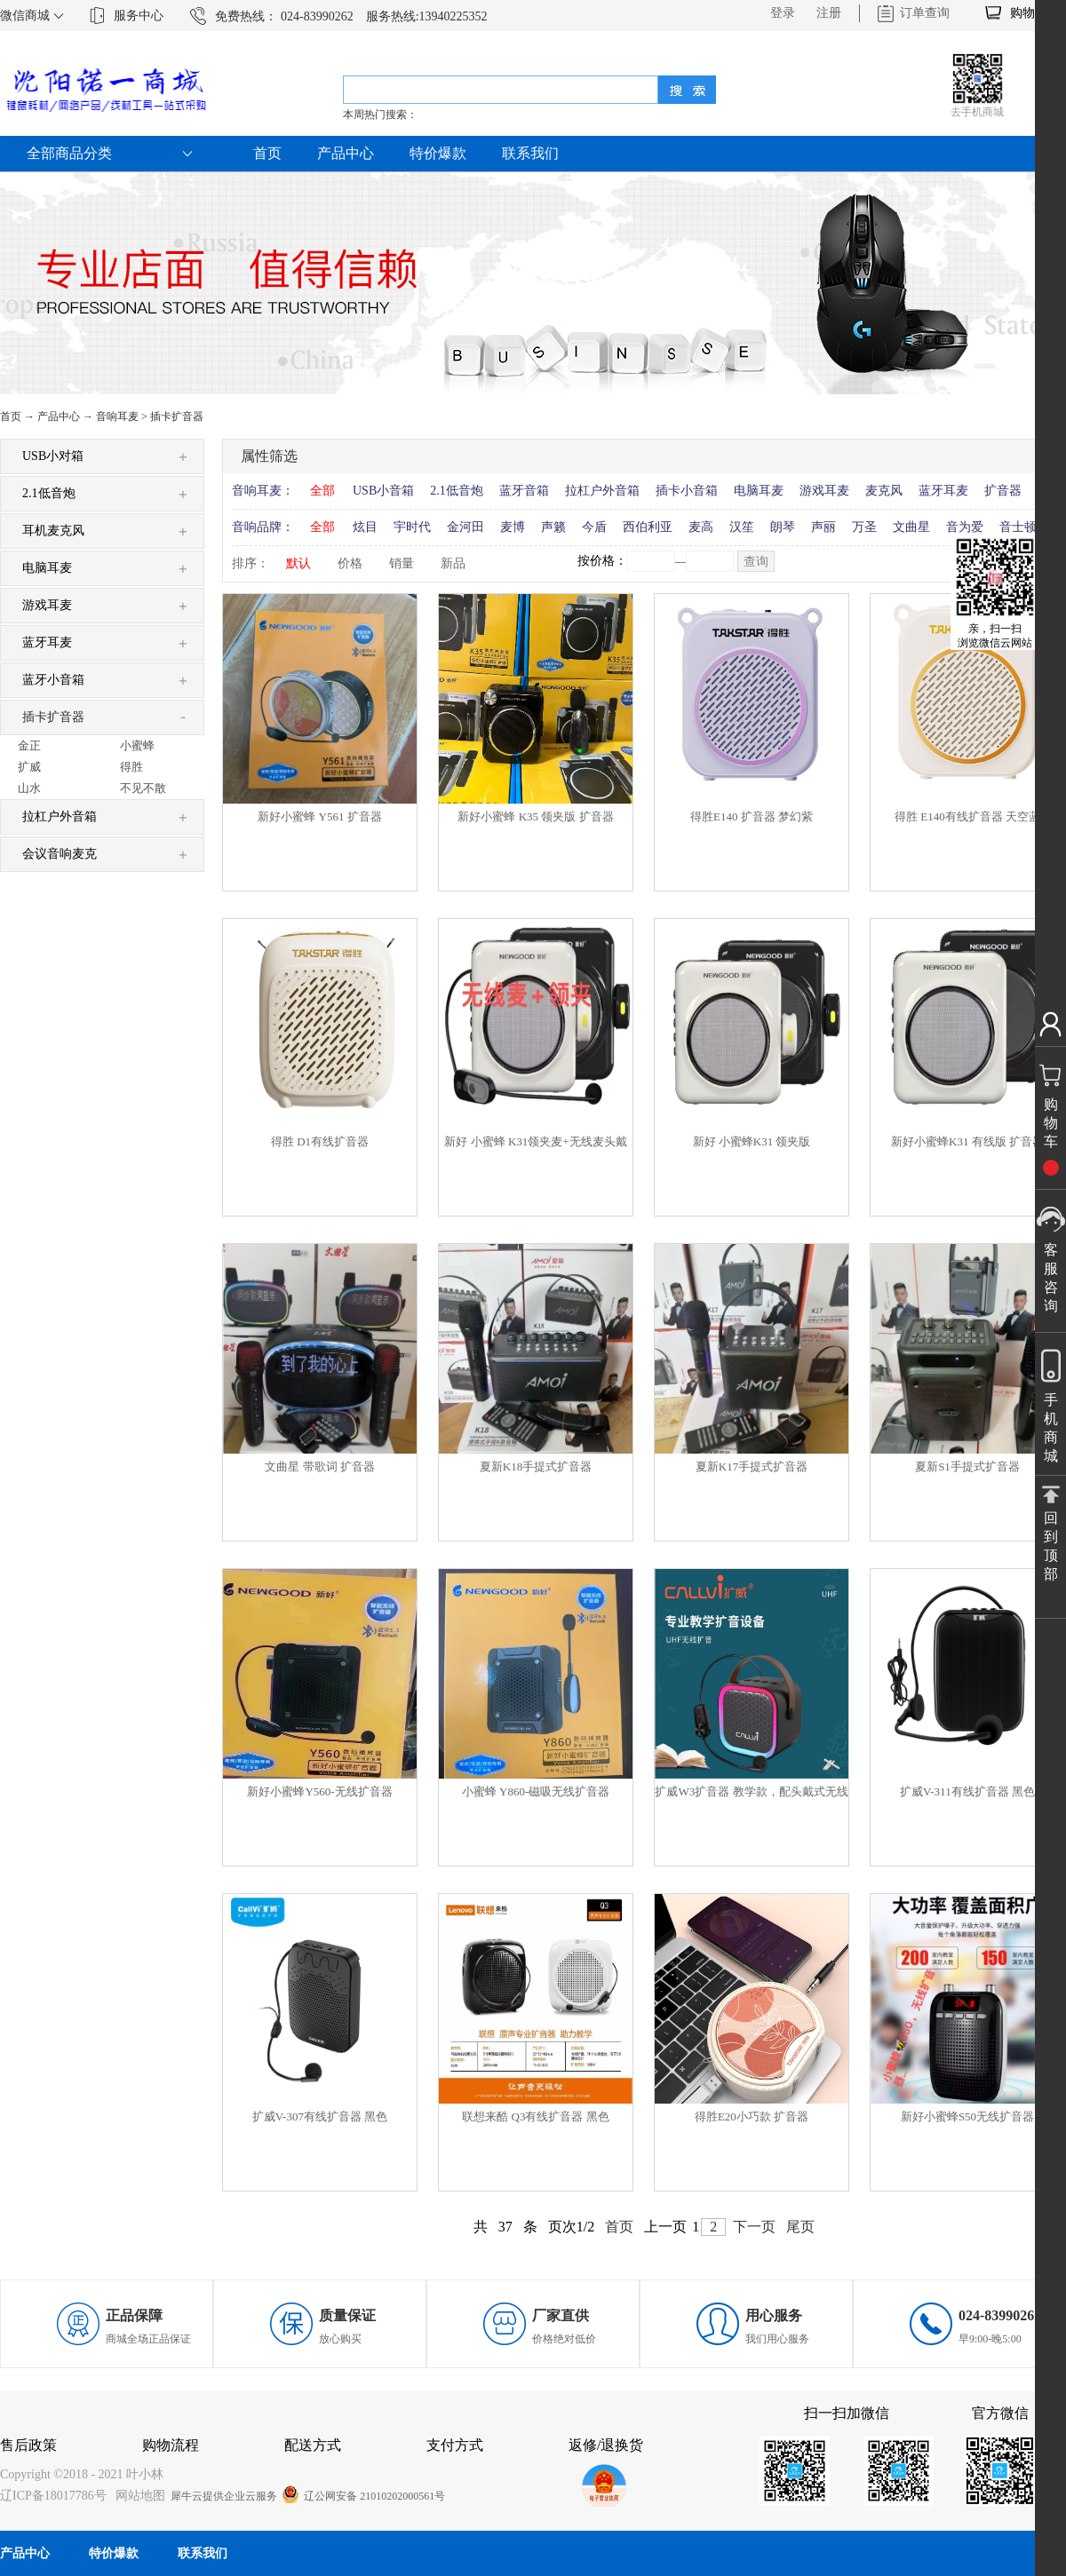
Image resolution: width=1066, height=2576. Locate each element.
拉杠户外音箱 (602, 490)
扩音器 (1003, 490)
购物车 (1028, 13)
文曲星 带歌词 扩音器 (320, 1466)
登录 (782, 13)
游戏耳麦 (824, 490)
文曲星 (911, 527)
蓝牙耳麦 (943, 490)
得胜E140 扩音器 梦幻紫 (751, 816)
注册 (828, 13)
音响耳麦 (117, 416)
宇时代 (412, 527)
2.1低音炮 (456, 490)
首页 (267, 153)
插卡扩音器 (176, 416)
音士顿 (1018, 527)
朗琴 (782, 527)
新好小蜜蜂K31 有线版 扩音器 (967, 1141)
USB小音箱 (383, 490)
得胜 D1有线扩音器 (320, 1141)
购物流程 (170, 2445)
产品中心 (58, 416)
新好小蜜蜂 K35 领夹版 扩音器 (535, 816)
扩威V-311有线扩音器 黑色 (967, 1791)
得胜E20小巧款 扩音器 (751, 2116)
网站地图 (137, 2495)
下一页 (754, 2226)
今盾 (594, 527)
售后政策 (28, 2445)
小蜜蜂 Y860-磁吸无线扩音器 (535, 1791)
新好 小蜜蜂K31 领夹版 (752, 1141)
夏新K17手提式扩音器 (751, 1466)
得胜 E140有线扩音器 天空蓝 (967, 816)
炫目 (365, 527)
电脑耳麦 (759, 490)
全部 (322, 490)
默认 (298, 563)
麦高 (700, 527)
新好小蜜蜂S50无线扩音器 (967, 2116)
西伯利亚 (647, 527)
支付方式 (454, 2445)
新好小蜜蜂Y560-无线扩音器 (319, 1791)
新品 (453, 563)
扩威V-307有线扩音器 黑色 (319, 2116)
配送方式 (312, 2445)
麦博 (512, 527)
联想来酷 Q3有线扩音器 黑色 (535, 2116)
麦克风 (884, 490)
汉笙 (741, 527)
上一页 (665, 2226)
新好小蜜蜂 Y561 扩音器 (319, 816)
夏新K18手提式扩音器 (536, 1466)
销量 (401, 563)
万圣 (864, 527)
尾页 (800, 2226)
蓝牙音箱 (524, 490)
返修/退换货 (606, 2445)
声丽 (823, 527)
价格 (350, 563)
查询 (756, 561)
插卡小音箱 (687, 490)
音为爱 (964, 527)
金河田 (465, 527)
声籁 (553, 527)
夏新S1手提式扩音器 (967, 1466)
